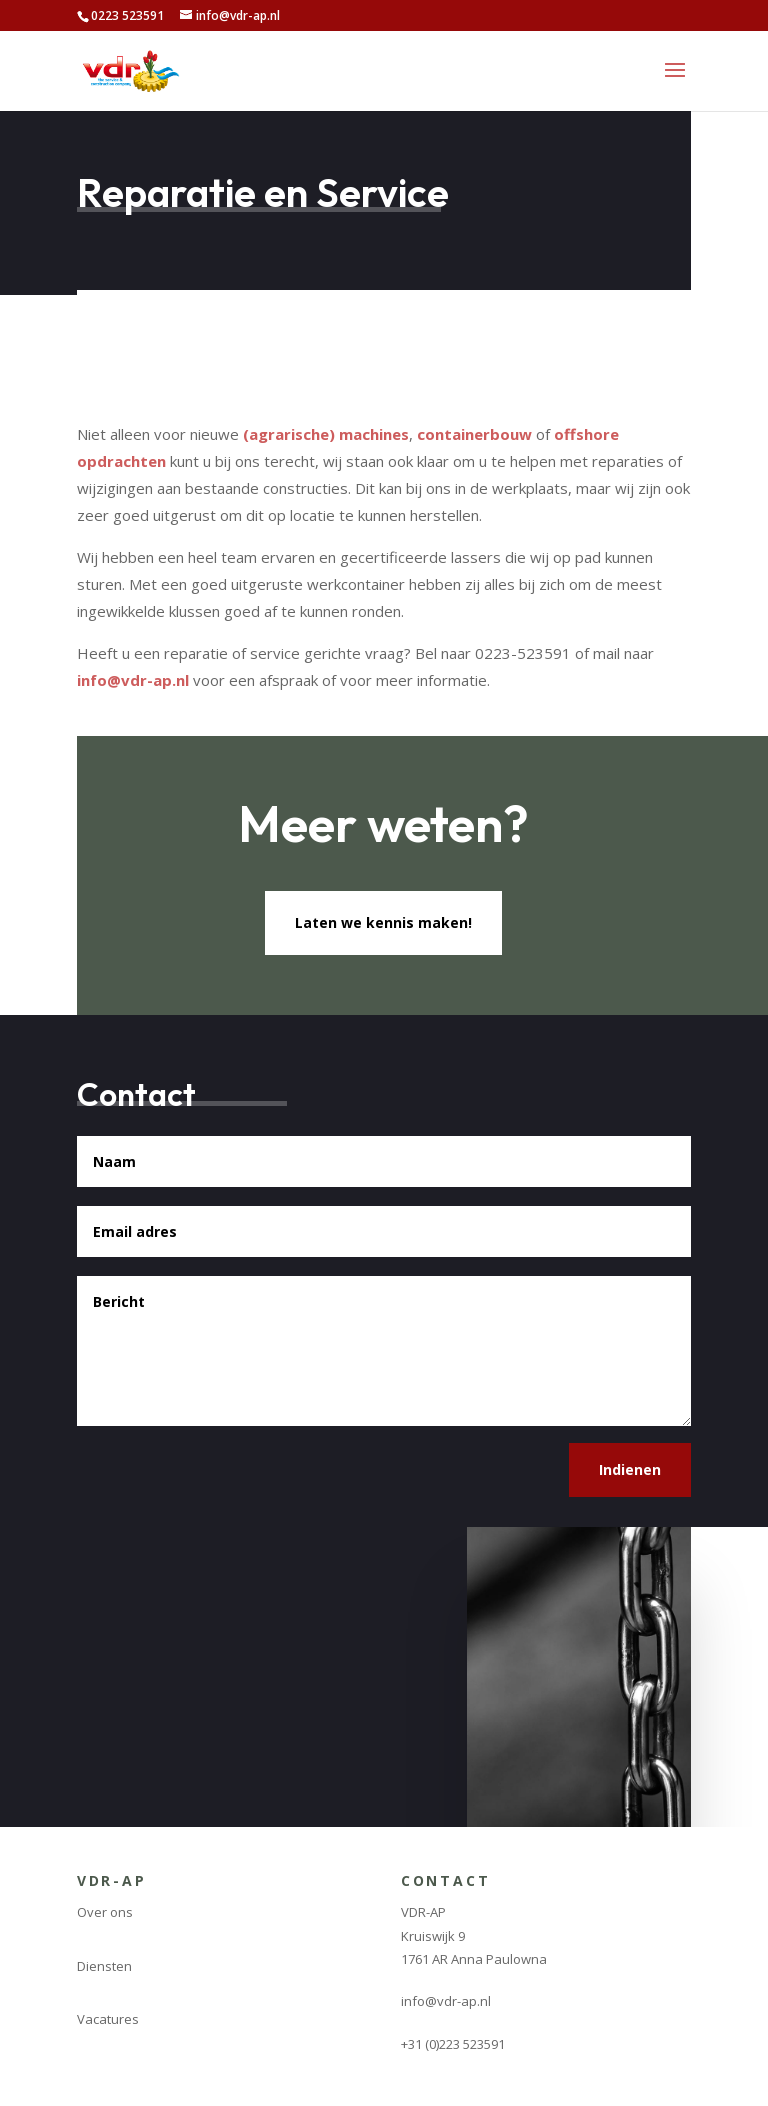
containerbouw (474, 434)
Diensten (104, 1966)
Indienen (630, 1469)
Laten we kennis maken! (383, 922)
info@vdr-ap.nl (133, 680)
